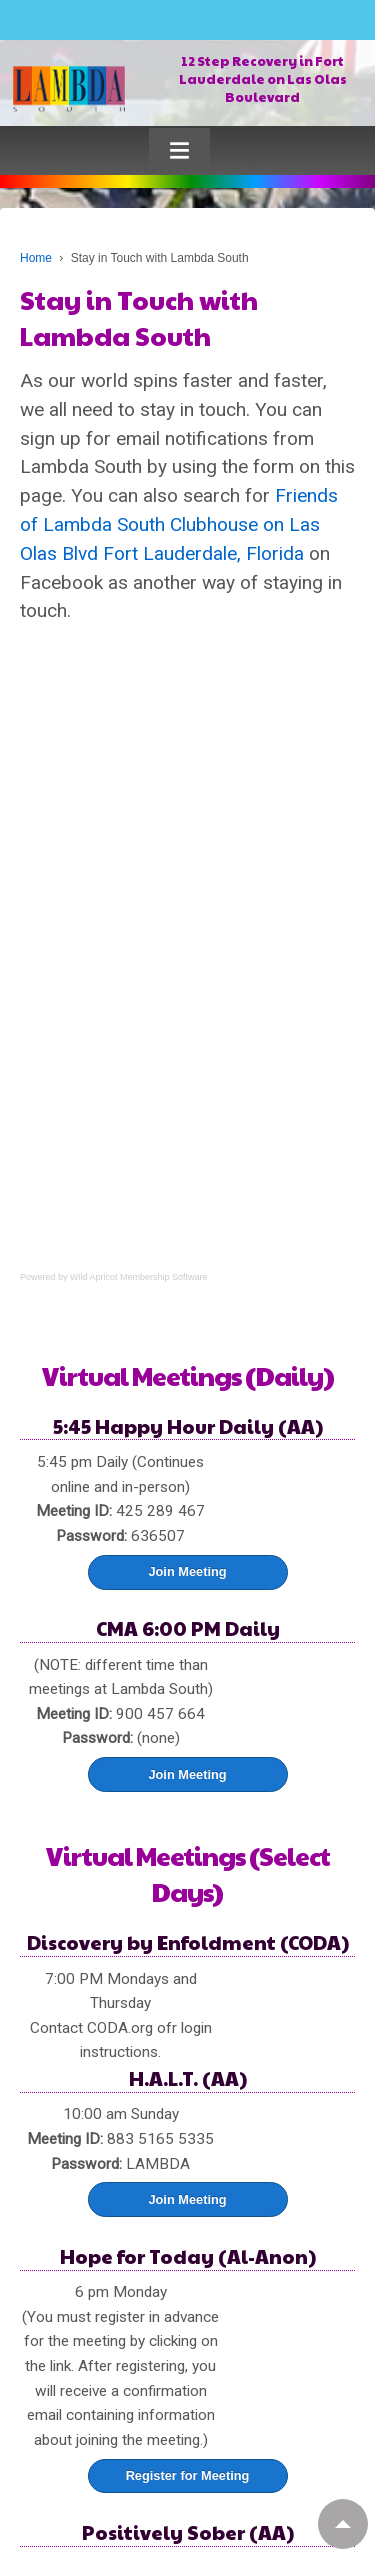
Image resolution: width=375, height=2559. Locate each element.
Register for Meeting (188, 2475)
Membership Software (164, 1277)
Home (36, 258)
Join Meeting (187, 1571)
